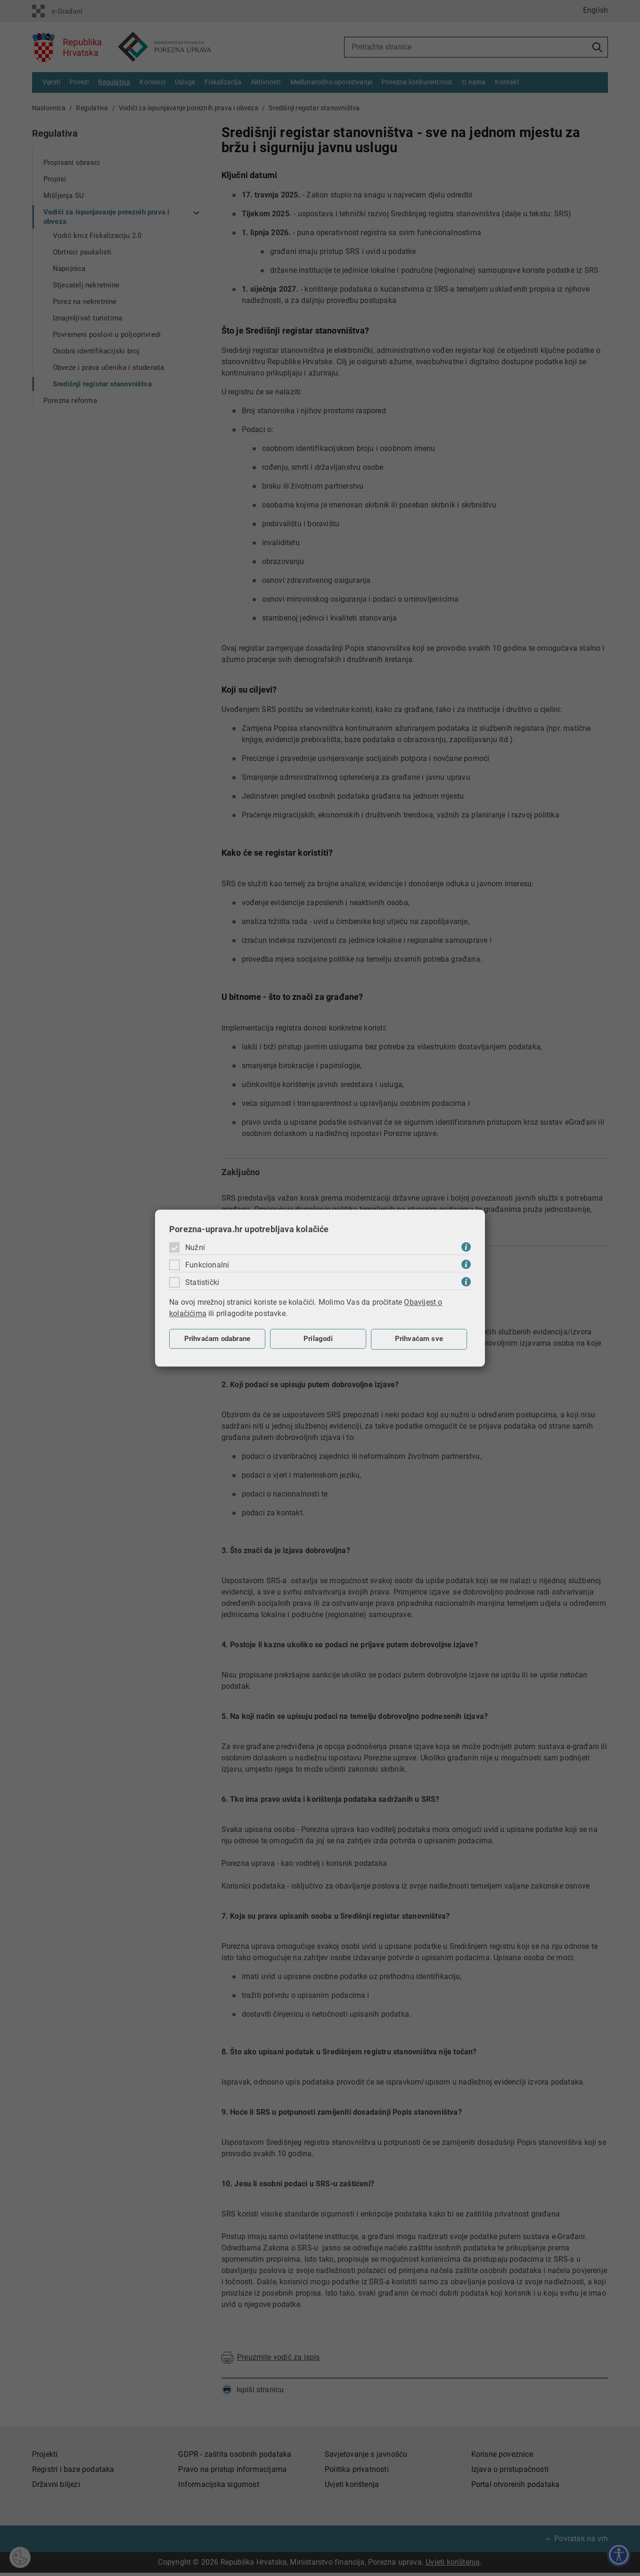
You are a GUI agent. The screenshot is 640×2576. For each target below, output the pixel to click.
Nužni (195, 1247)
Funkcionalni (207, 1264)
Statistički (202, 1282)
